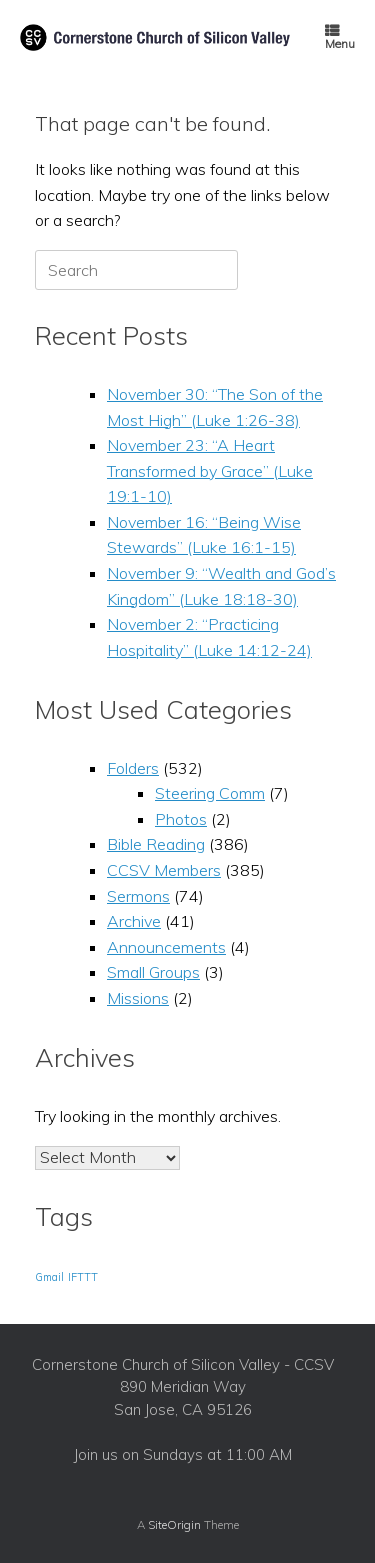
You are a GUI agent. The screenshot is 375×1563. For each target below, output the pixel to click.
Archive (134, 921)
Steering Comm (210, 793)
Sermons (138, 896)
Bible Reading (156, 844)
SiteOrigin (174, 1524)
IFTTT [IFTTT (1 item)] (83, 1277)
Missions (138, 998)
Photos (181, 819)
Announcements (166, 947)
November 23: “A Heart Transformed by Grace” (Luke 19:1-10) (210, 470)
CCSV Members (164, 870)
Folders (133, 768)
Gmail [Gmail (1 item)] (49, 1277)
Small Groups (153, 972)
